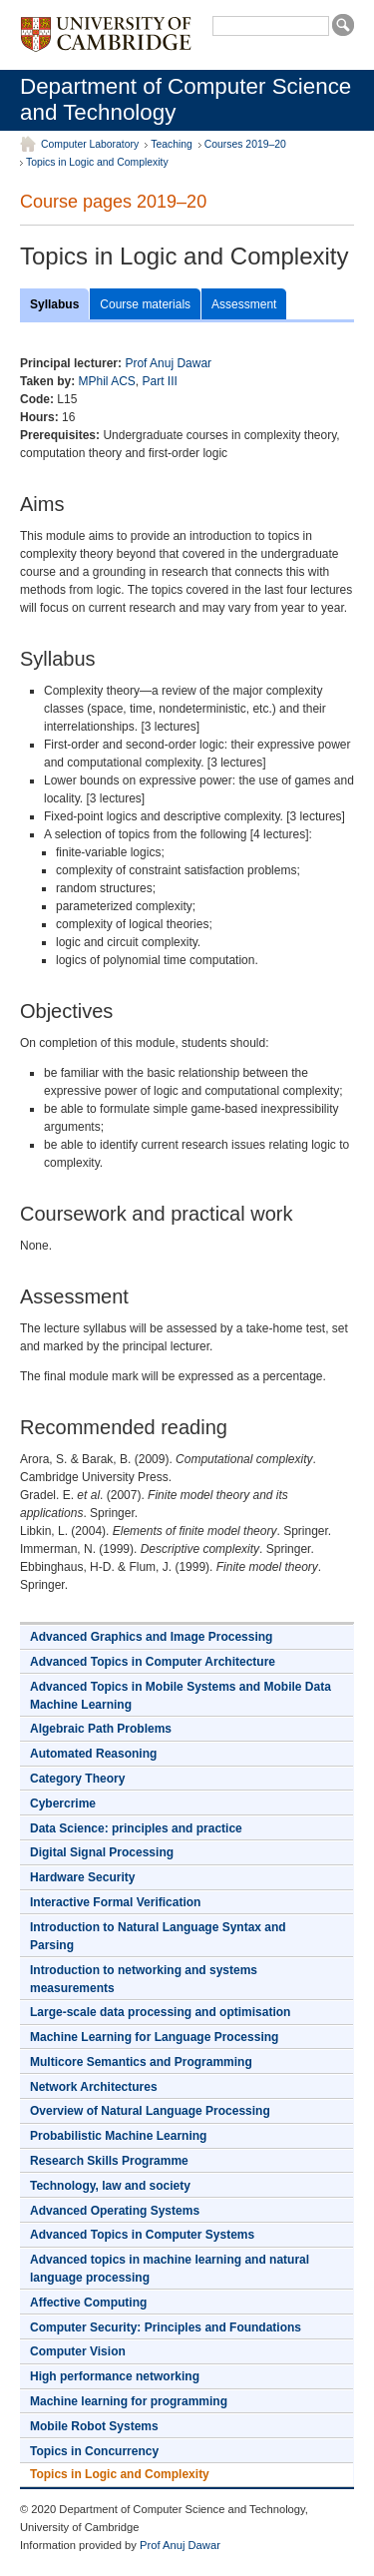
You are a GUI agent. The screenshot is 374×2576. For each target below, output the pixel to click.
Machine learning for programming (128, 2401)
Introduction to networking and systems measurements (143, 1979)
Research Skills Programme (109, 2161)
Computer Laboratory (90, 144)
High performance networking (114, 2376)
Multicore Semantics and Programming (141, 2062)
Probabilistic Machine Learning (118, 2136)
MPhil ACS (106, 381)
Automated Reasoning (93, 1754)
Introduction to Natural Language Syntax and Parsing (158, 1936)
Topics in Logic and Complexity (97, 162)
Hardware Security (82, 1877)
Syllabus (54, 304)
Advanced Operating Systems (114, 2211)
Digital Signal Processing (102, 1852)
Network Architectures (94, 2087)
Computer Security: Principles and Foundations (165, 2327)
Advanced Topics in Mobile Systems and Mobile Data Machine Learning (180, 1696)
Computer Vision (78, 2351)
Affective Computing (88, 2303)
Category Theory (77, 1779)
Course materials (145, 304)
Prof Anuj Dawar (168, 363)
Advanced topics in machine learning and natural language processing (169, 2269)
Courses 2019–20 (245, 144)
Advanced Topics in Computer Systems (142, 2235)
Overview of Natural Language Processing (150, 2111)
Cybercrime (63, 1803)
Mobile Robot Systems (94, 2426)
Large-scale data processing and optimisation (160, 2012)
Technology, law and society (110, 2186)
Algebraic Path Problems (101, 1729)
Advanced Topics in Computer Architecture (152, 1662)
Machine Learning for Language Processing (154, 2037)
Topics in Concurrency (94, 2451)
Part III (160, 381)
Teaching (171, 144)
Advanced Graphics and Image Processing (151, 1637)
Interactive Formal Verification (115, 1902)
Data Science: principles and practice (136, 1828)
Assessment (243, 304)
